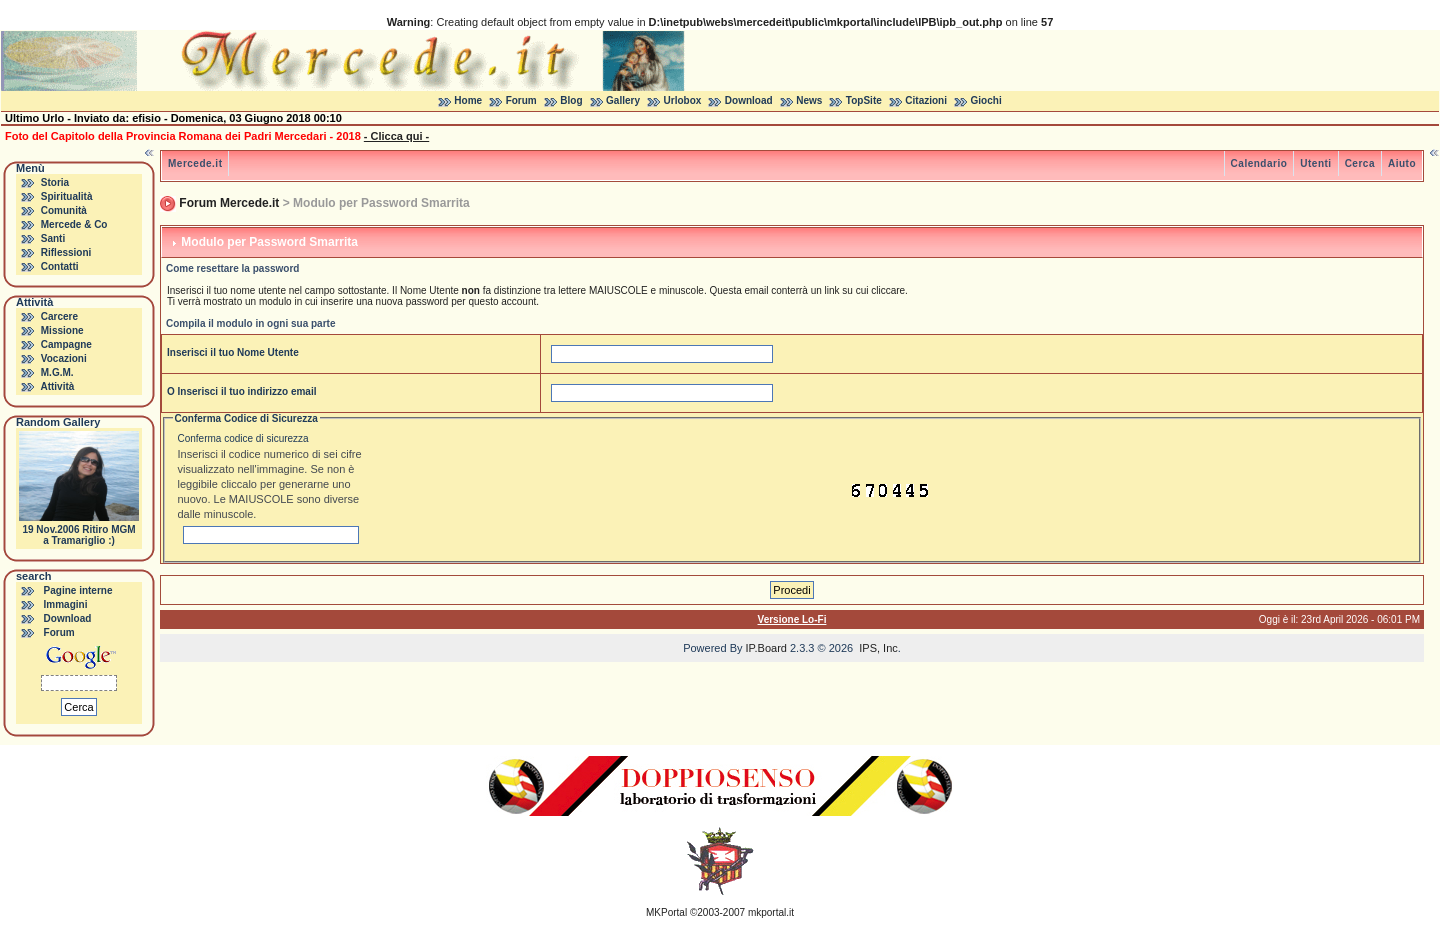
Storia (55, 182)
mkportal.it (771, 912)
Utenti (1315, 163)
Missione (62, 330)
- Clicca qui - (396, 136)
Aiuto (1402, 163)
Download (749, 100)
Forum (521, 100)
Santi (53, 238)
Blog (571, 100)
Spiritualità (67, 196)
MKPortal (666, 912)
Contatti (60, 266)
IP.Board (766, 648)
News (809, 100)
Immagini (66, 604)
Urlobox (683, 100)
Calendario (1259, 163)
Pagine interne (78, 590)
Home (468, 100)
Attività (57, 386)
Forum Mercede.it (229, 203)
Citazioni (926, 100)
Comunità (64, 210)
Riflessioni (66, 252)
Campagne (66, 344)
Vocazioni (64, 358)
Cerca (1360, 163)
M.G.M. (57, 372)
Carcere (59, 316)
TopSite (864, 100)
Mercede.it (195, 163)
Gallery (623, 100)
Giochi (986, 100)
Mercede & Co (74, 224)
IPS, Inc (878, 648)
